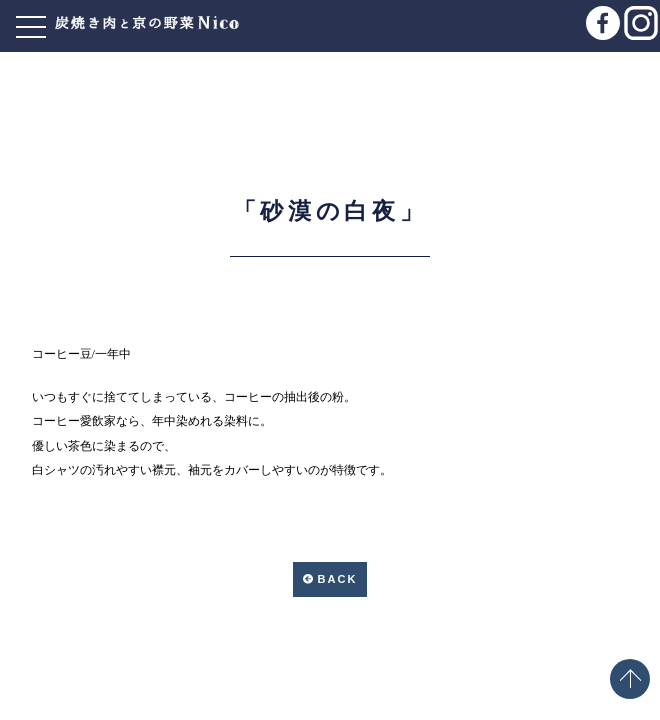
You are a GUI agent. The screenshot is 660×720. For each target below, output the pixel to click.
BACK (338, 579)
